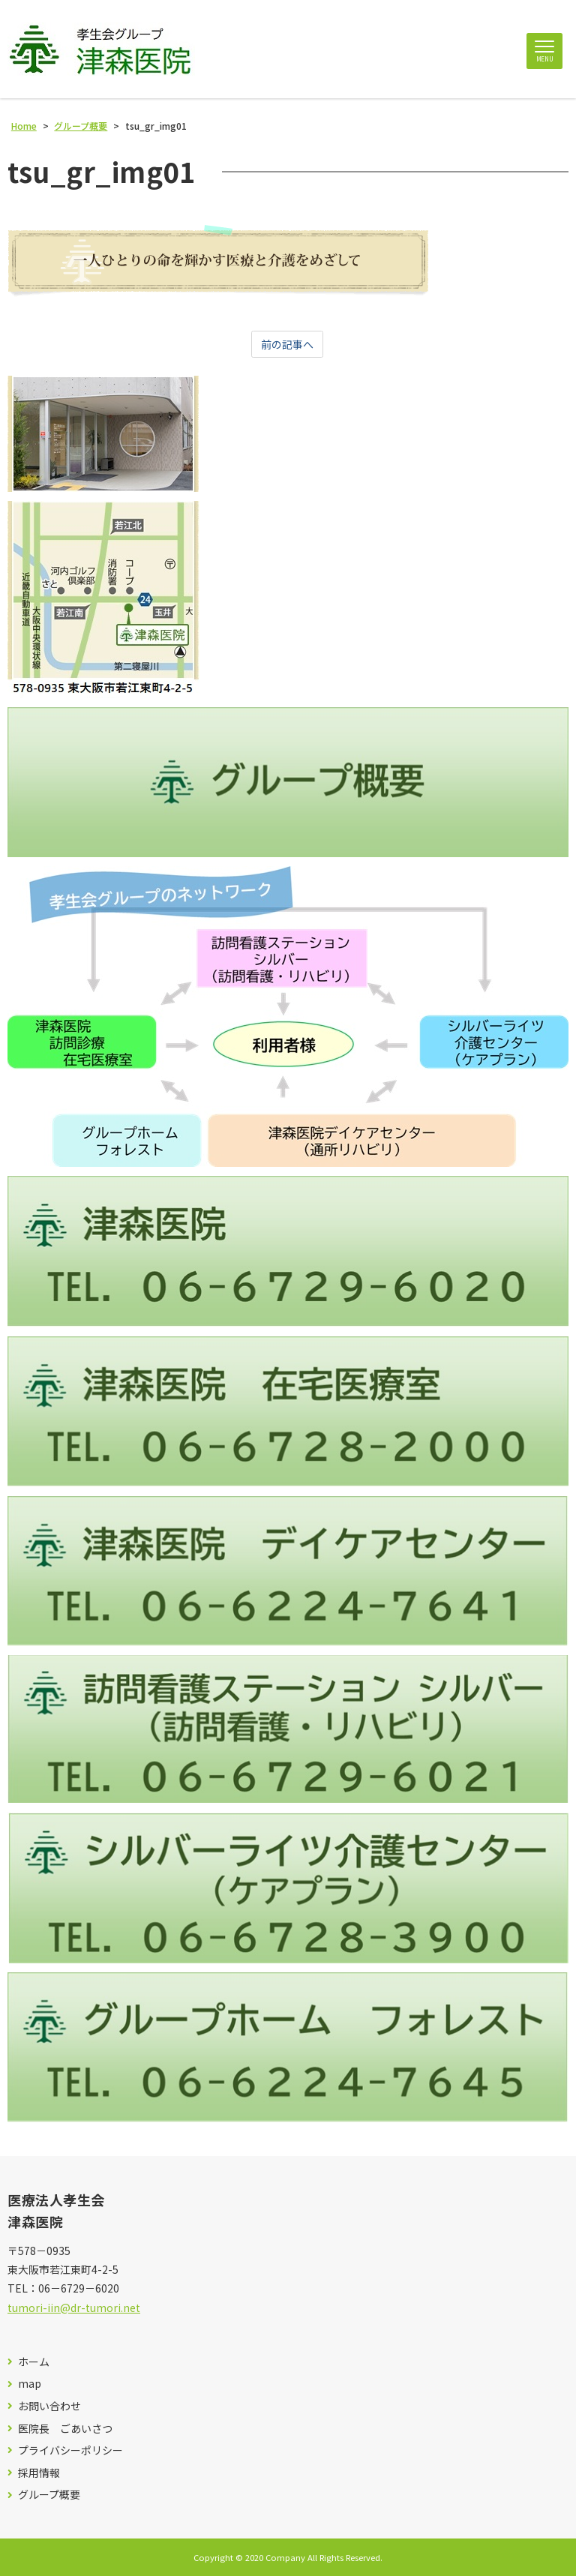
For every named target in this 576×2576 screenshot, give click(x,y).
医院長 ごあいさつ (65, 2429)
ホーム (34, 2362)
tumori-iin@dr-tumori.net (74, 2307)
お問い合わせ (49, 2406)
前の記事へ (287, 344)
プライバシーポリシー (70, 2450)
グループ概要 (49, 2495)
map (29, 2384)
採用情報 (39, 2473)
